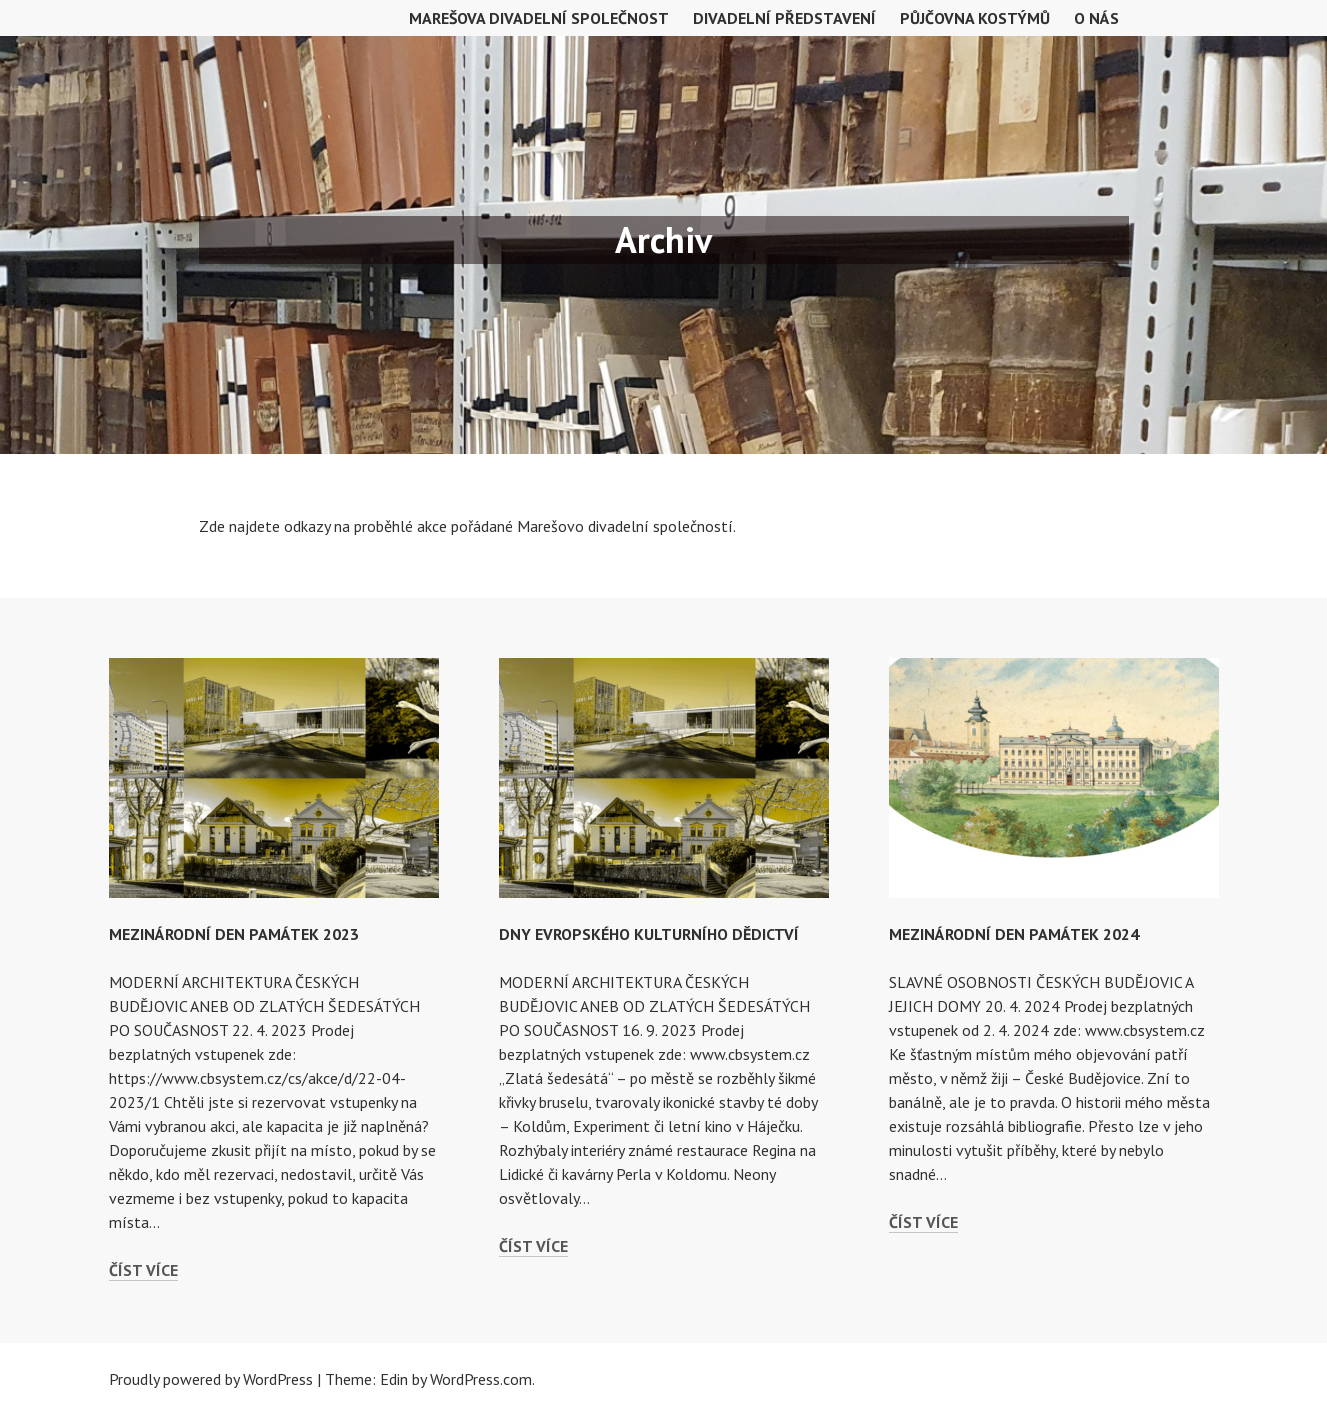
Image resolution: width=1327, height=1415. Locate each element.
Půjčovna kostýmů (975, 18)
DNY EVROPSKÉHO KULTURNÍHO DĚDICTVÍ (649, 934)
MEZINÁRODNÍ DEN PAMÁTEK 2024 (1014, 934)
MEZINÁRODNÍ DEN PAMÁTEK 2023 (234, 934)
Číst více (143, 1270)
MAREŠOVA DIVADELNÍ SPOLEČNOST (539, 18)
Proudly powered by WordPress (211, 1379)
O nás (1096, 18)
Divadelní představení (784, 18)
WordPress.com (481, 1379)
